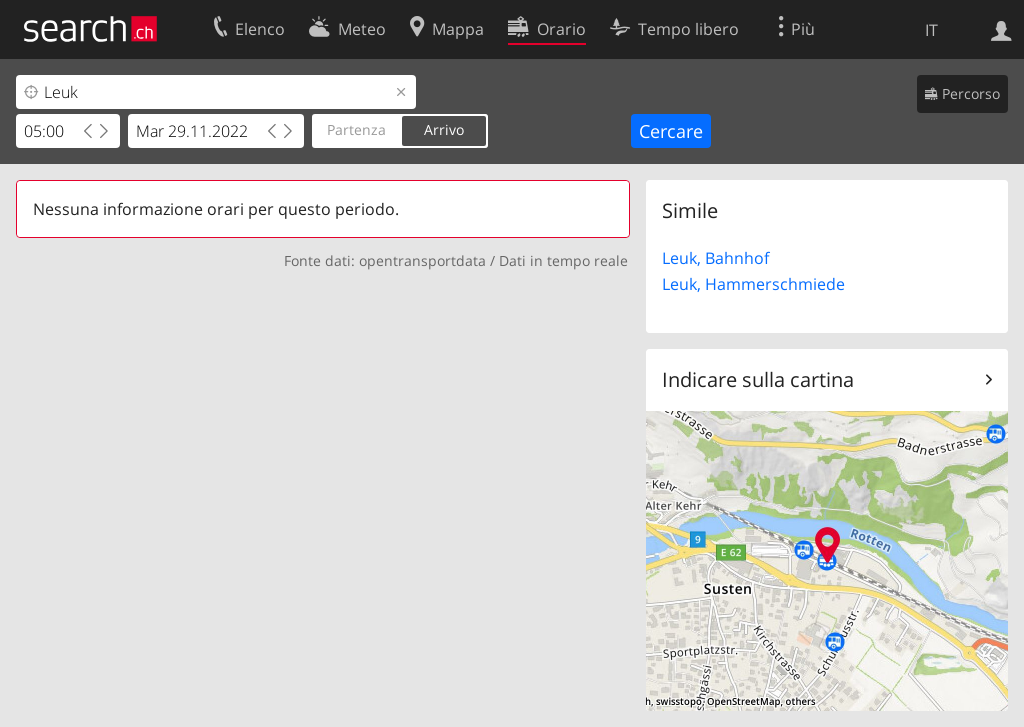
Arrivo (444, 129)
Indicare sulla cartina (758, 379)
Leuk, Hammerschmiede (753, 284)
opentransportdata (422, 260)
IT (931, 30)
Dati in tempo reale (563, 260)
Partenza (356, 129)
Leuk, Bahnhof (715, 258)
